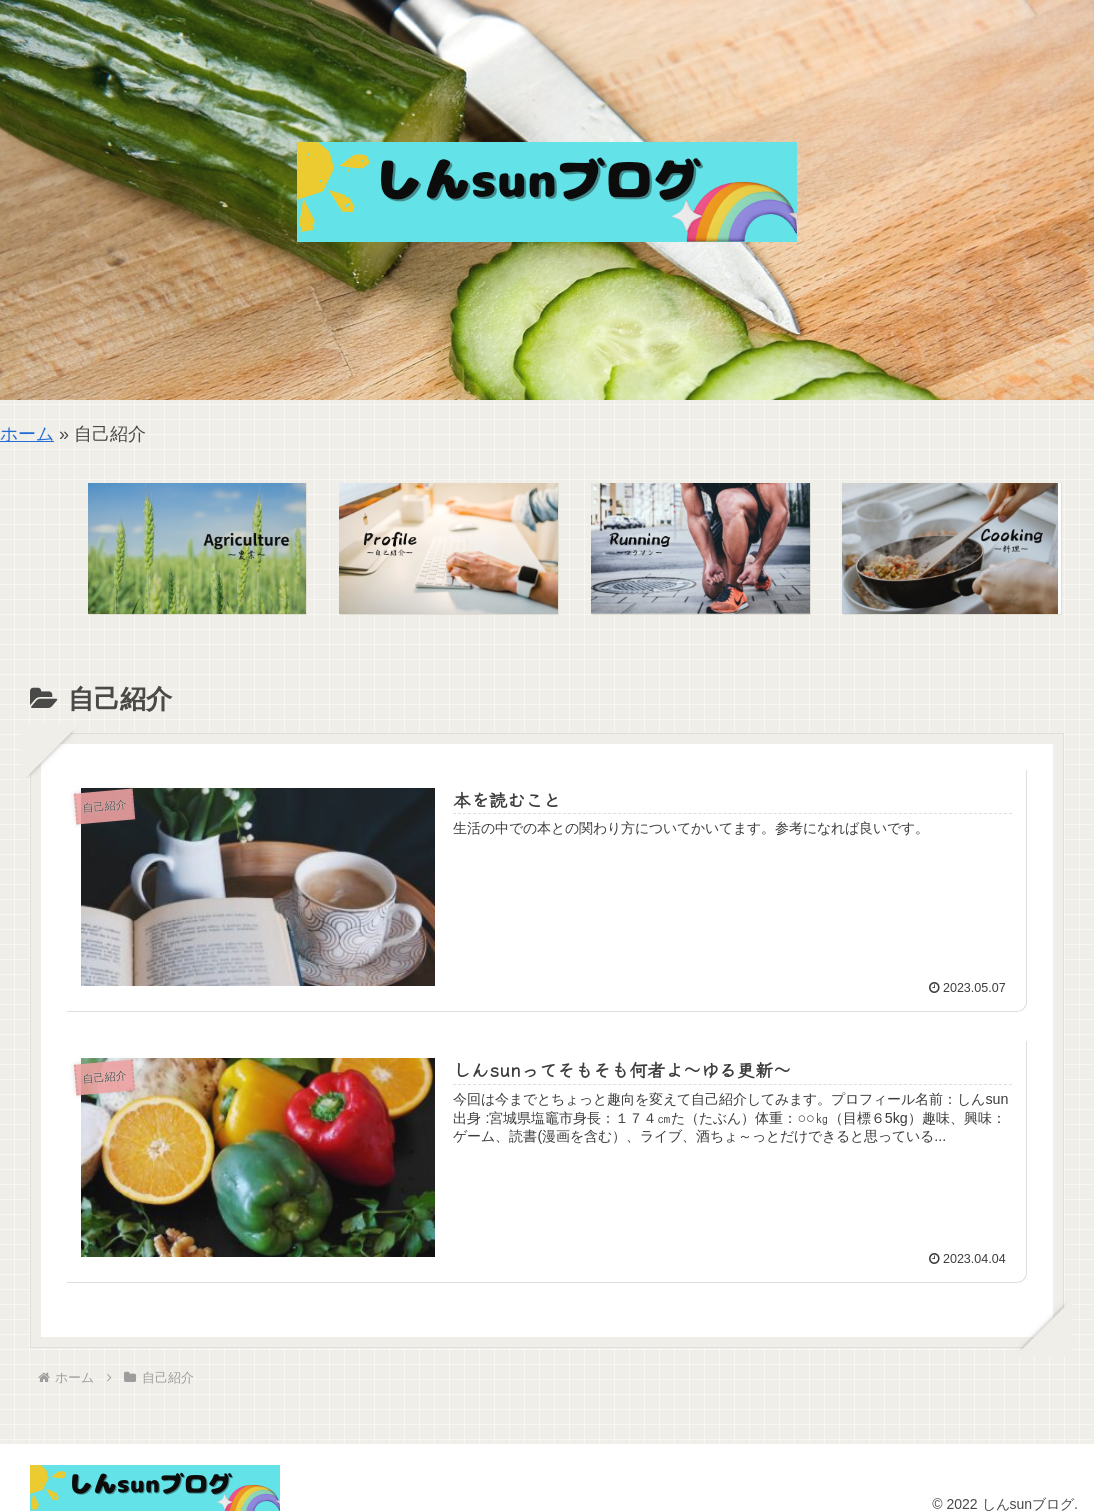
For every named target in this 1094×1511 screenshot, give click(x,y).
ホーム (27, 434)
